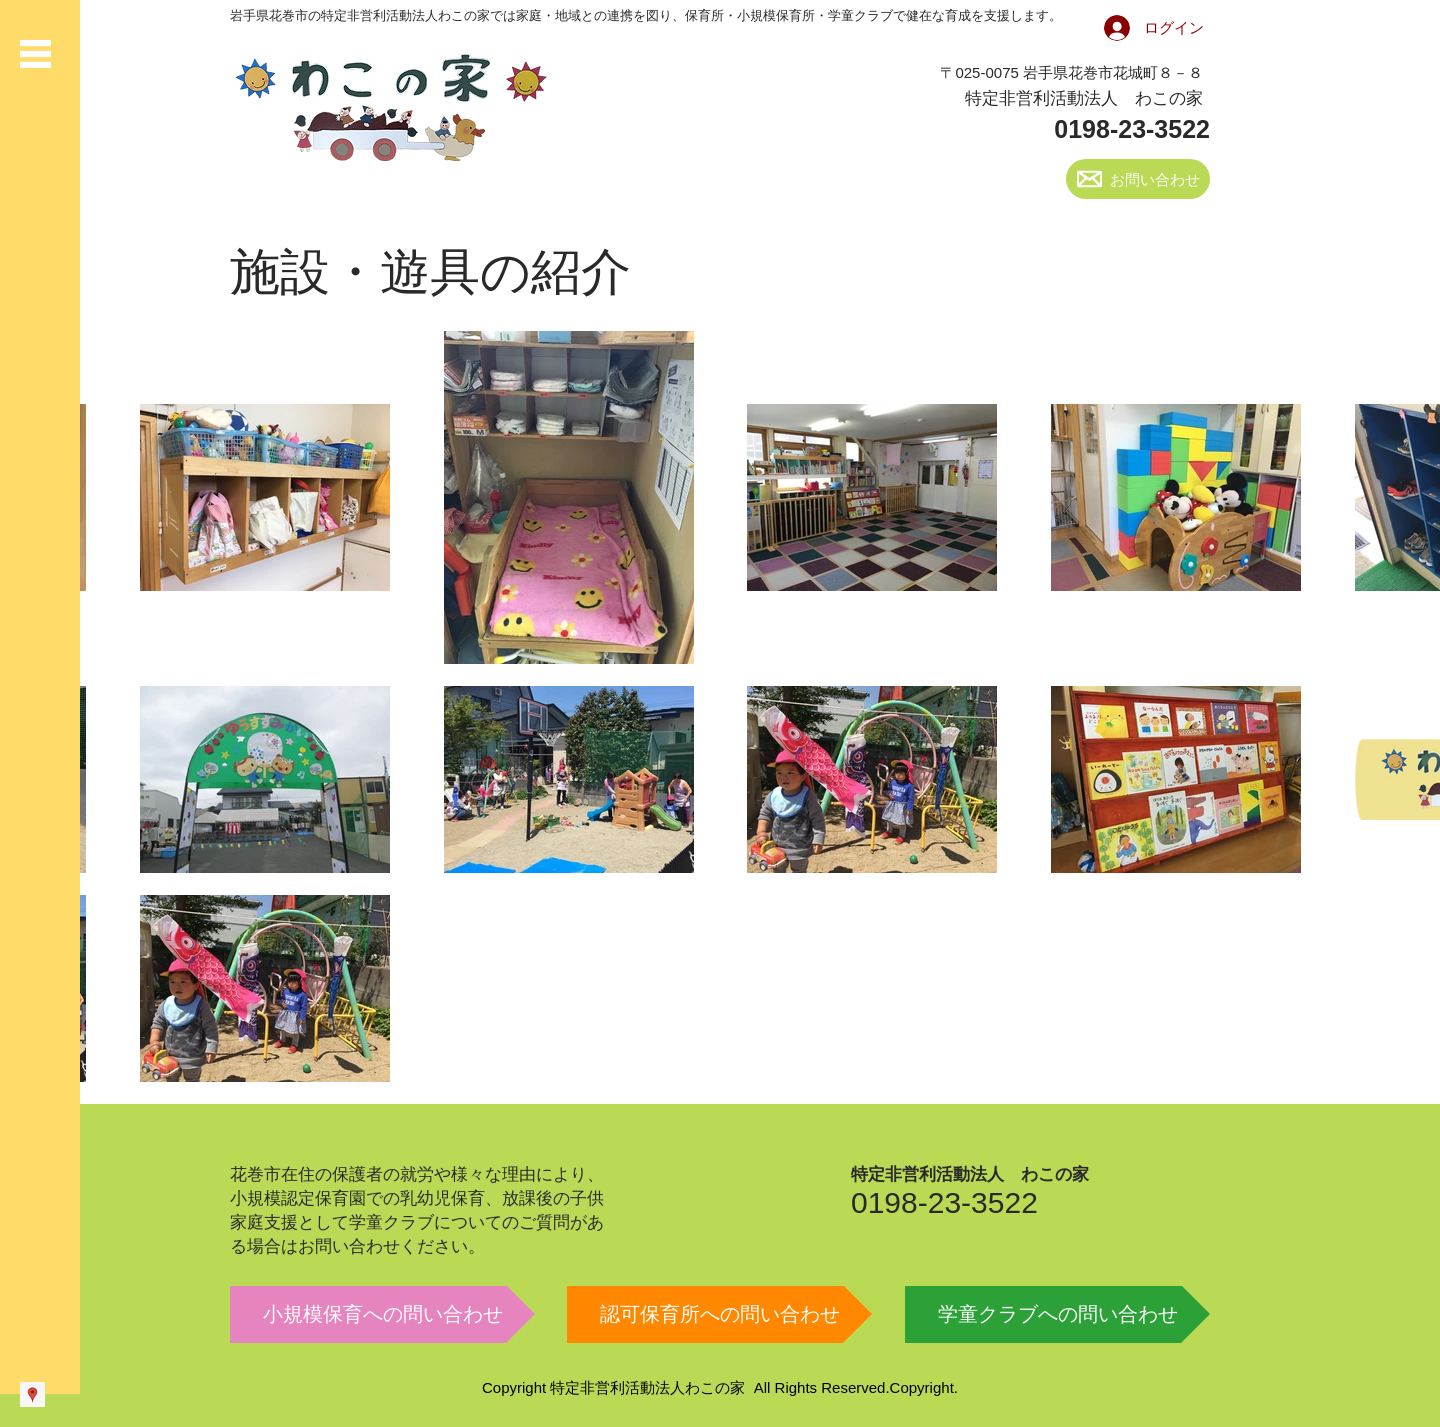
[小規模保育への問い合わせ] (382, 1314)
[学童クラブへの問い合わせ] (1057, 1314)
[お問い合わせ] (1138, 179)
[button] (35, 54)
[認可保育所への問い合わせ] (719, 1314)
